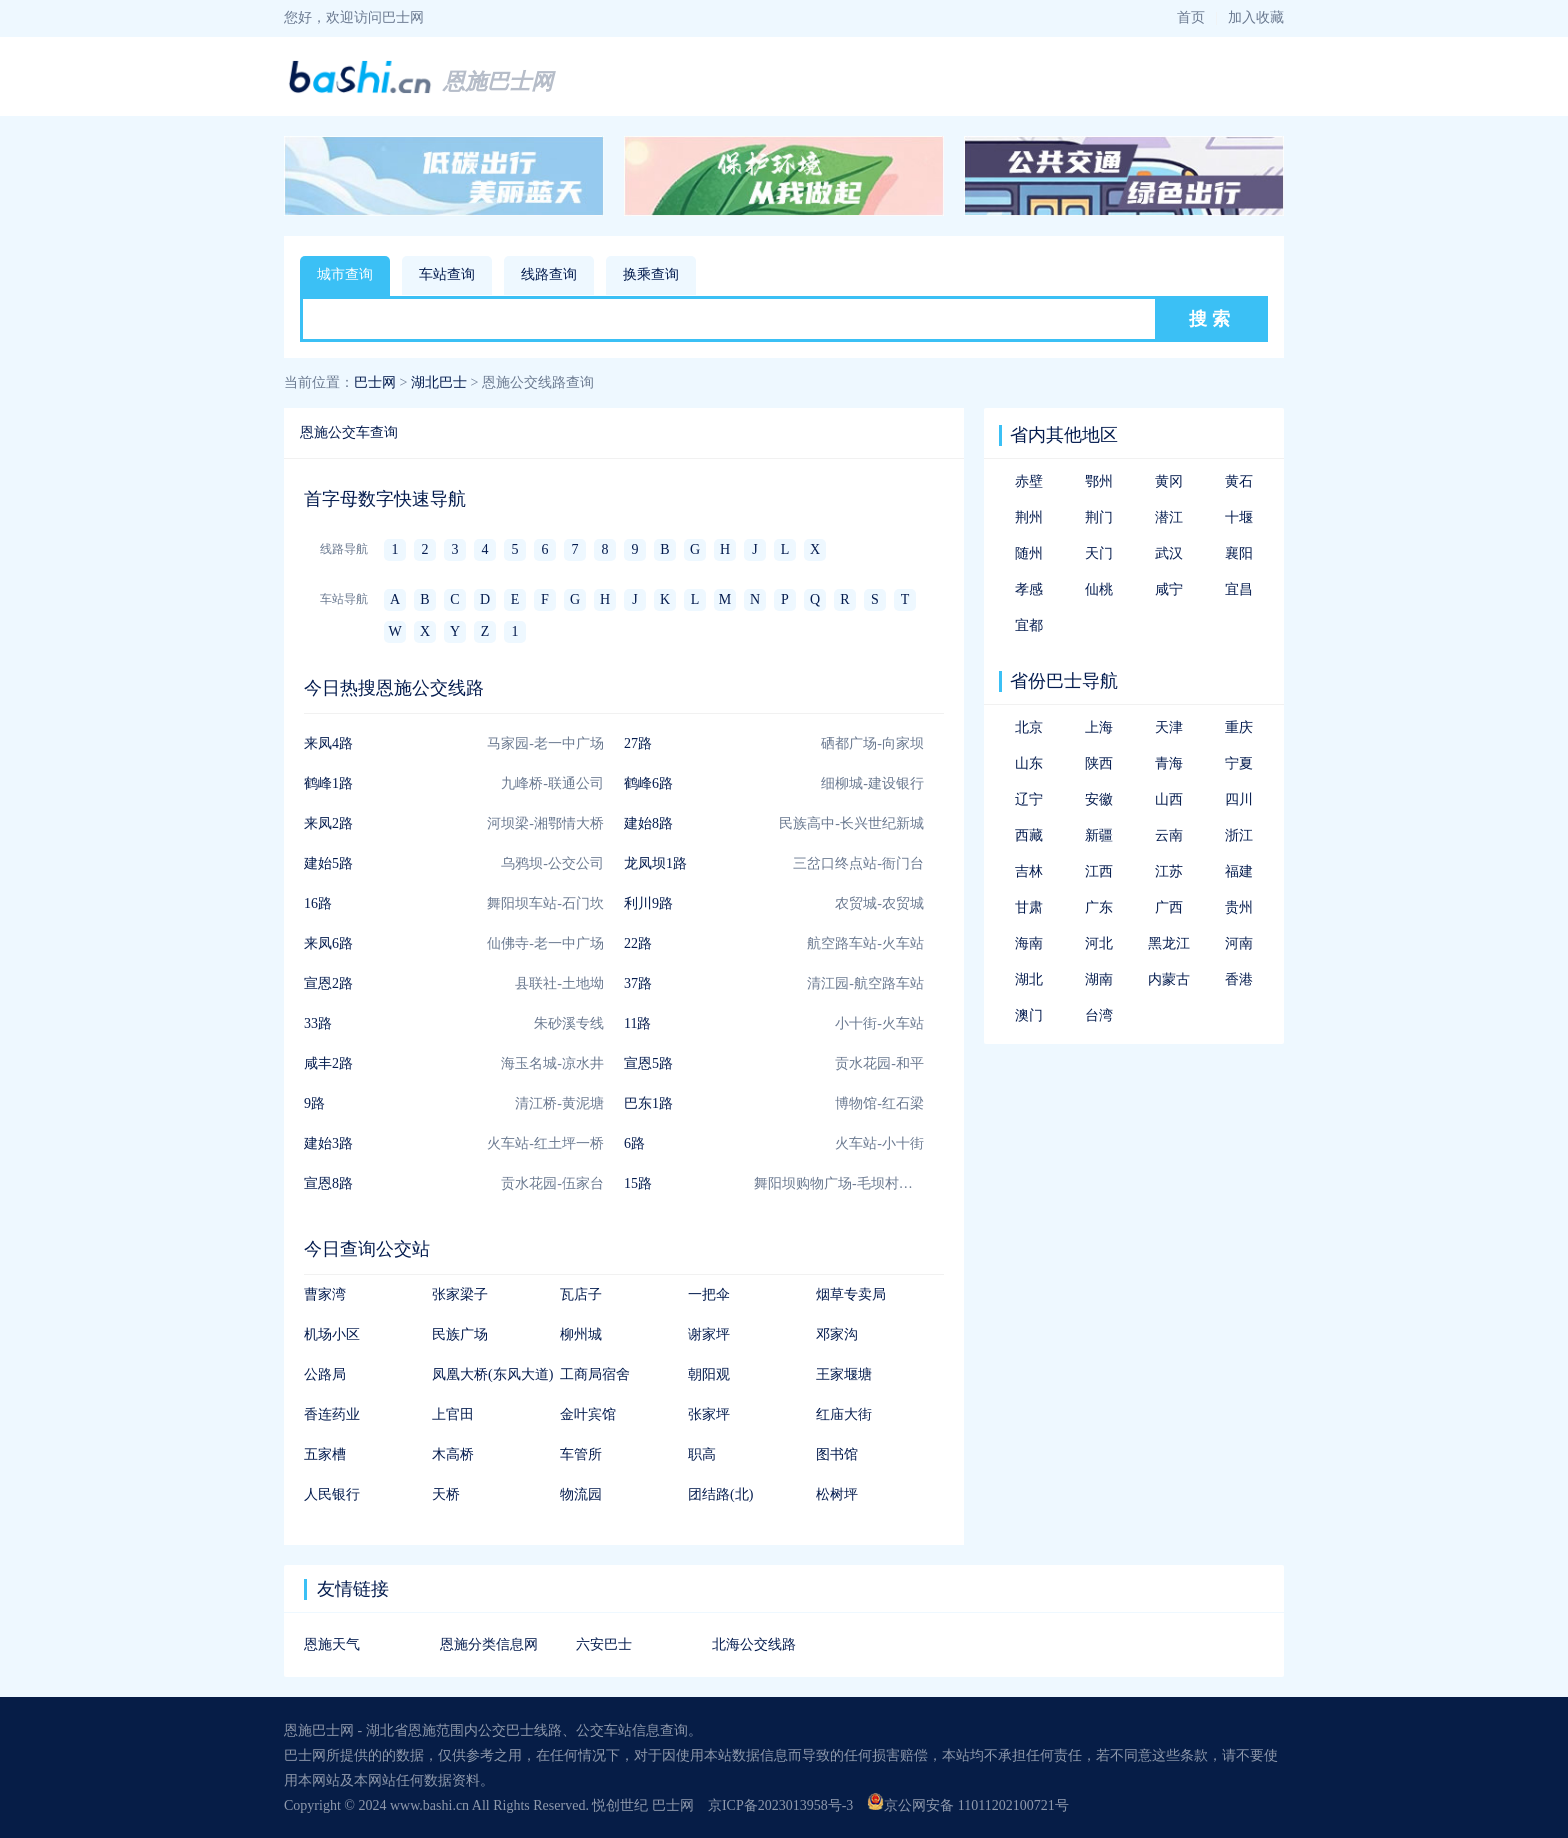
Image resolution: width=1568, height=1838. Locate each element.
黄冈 (1169, 481)
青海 (1169, 763)
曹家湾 (325, 1294)
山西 (1169, 799)
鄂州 (1099, 481)
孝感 (1029, 589)
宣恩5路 (648, 1063)
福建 (1239, 871)
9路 (314, 1103)
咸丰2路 (328, 1063)
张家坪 (709, 1414)
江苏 (1169, 871)
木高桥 (453, 1454)
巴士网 (375, 382)
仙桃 (1099, 589)
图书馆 (837, 1454)
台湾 (1099, 1015)
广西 (1169, 907)
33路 (318, 1023)
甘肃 (1029, 907)
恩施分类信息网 (489, 1644)
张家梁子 (460, 1294)
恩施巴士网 (498, 81)
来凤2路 (328, 823)
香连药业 (332, 1414)
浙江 (1239, 835)
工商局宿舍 (595, 1374)
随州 (1029, 553)
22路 (638, 943)
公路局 (325, 1374)
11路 (637, 1023)
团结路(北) (720, 1494)
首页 (1191, 17)
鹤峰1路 (328, 783)
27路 (638, 743)
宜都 (1029, 625)
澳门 (1029, 1015)
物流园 (581, 1494)
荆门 (1099, 517)
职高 (702, 1454)
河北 (1099, 943)
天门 (1099, 553)
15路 (638, 1183)
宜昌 (1239, 589)
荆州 (1029, 517)
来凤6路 (328, 943)
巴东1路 (648, 1103)
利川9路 (648, 903)
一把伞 (709, 1294)
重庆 (1239, 727)
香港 (1239, 979)
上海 (1099, 727)
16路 (318, 903)
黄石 (1239, 481)
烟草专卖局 (851, 1294)
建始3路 (328, 1143)
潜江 (1169, 517)
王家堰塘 (844, 1374)
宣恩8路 (328, 1183)
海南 (1029, 943)
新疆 (1099, 835)
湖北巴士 (439, 382)
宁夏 (1239, 763)
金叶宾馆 (588, 1414)
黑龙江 (1169, 943)
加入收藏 (1256, 17)
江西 (1099, 871)
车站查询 (447, 274)
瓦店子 (581, 1294)
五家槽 (325, 1454)
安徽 (1099, 799)
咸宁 (1169, 589)
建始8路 (648, 823)
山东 (1029, 763)
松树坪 (837, 1494)
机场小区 (332, 1334)
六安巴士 (604, 1644)
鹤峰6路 (648, 783)
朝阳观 (709, 1374)
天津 (1169, 727)
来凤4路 (328, 743)
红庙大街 (844, 1414)
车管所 (581, 1454)
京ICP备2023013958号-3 (780, 1805)
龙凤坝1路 (655, 863)
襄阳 (1239, 553)
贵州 (1239, 907)
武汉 (1169, 553)
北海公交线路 (754, 1644)
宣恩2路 (328, 983)
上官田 (453, 1414)
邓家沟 (837, 1334)
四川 (1239, 799)
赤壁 (1029, 481)
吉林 (1029, 871)
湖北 (1029, 979)
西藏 (1029, 835)
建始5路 (328, 863)
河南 (1239, 943)
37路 (638, 983)
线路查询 (549, 274)
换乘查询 (651, 274)
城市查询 (345, 274)
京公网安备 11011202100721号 (967, 1805)
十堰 (1239, 517)
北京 (1029, 727)
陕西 (1099, 763)
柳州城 (581, 1334)
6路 (634, 1143)
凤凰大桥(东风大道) (492, 1374)
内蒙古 (1169, 979)
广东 (1099, 907)
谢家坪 (709, 1334)
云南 (1169, 835)
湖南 (1099, 979)
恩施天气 (332, 1644)
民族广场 (460, 1334)
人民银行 (332, 1494)
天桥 (446, 1494)
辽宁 (1029, 799)
